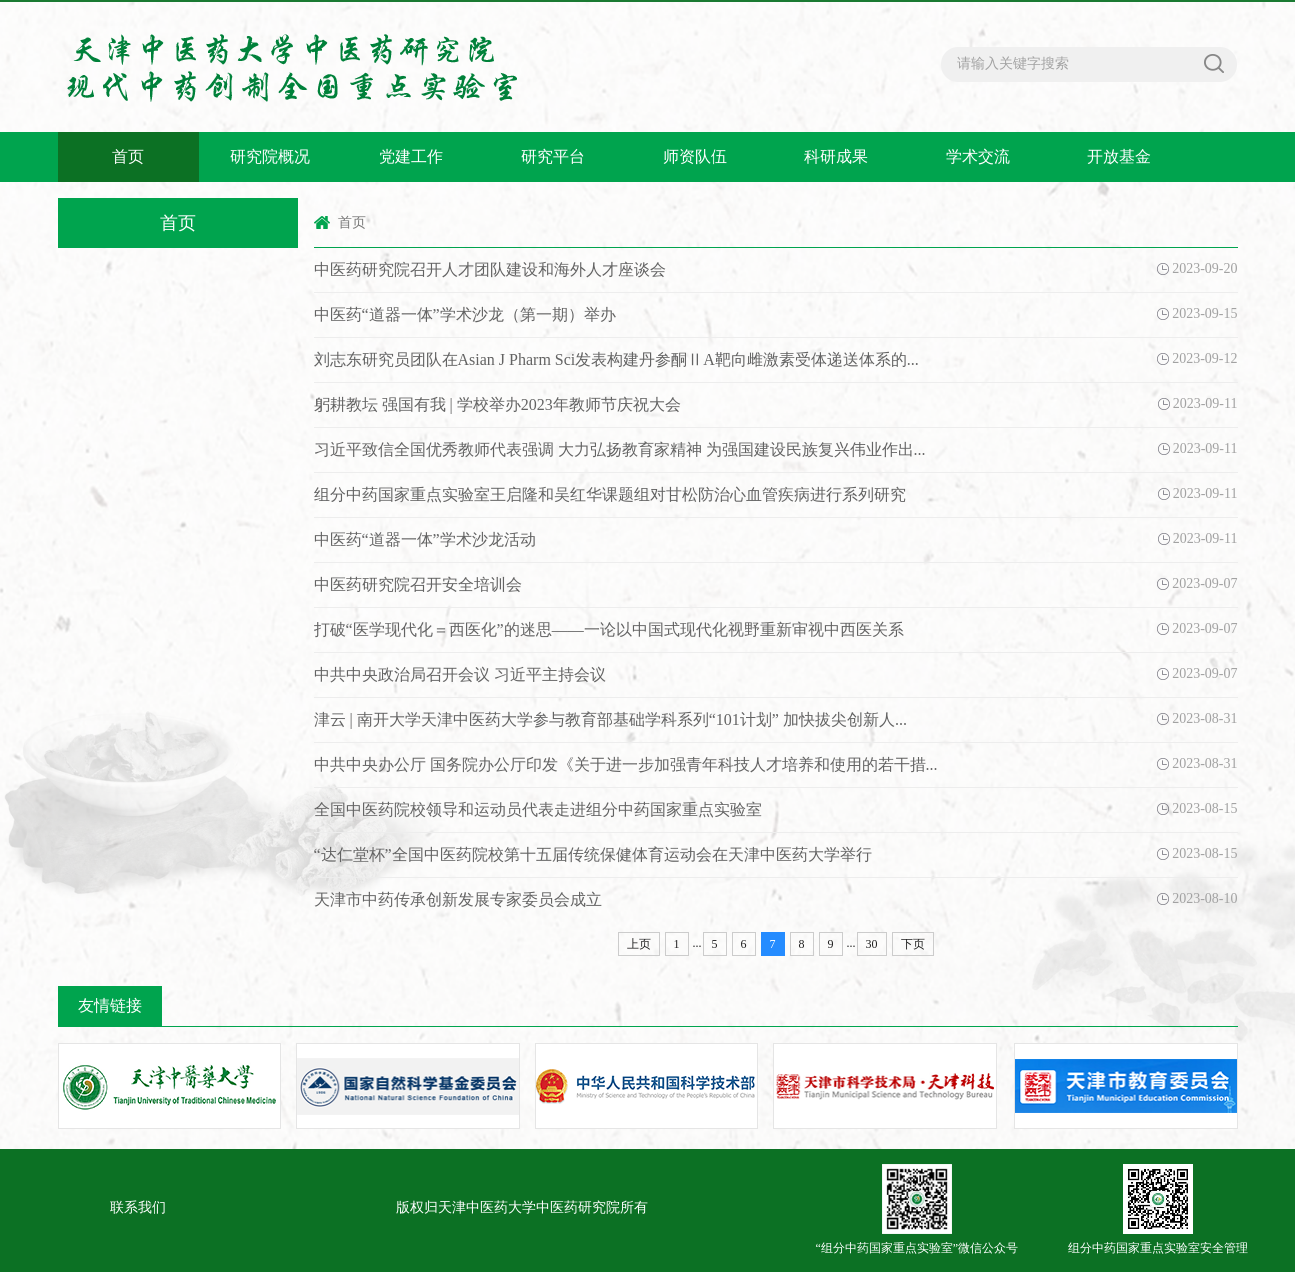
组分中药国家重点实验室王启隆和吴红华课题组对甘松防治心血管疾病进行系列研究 (610, 494)
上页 (639, 944)
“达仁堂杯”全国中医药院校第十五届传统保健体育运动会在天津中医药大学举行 (593, 854)
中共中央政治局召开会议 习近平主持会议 (460, 674)
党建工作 (411, 156)
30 (872, 944)
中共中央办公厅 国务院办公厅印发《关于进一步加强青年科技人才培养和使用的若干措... (626, 764)
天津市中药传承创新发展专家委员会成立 (458, 899)
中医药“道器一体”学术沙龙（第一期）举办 (465, 314)
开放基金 (1119, 156)
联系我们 (138, 1207)
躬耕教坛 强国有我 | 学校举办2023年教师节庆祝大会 (497, 404)
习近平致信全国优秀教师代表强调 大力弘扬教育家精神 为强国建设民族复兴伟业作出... (620, 449)
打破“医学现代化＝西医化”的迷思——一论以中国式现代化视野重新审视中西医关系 (609, 629)
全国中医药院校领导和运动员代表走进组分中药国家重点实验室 (538, 809)
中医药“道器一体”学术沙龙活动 (425, 539)
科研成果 (836, 156)
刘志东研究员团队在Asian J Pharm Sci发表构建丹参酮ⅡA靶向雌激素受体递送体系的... (616, 359)
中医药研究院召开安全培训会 (418, 584)
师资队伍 (695, 156)
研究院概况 (270, 156)
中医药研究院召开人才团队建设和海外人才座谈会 (490, 269)
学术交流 (978, 156)
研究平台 (553, 156)
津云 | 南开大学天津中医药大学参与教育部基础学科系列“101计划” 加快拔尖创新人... (610, 719)
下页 (913, 944)
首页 (128, 156)
